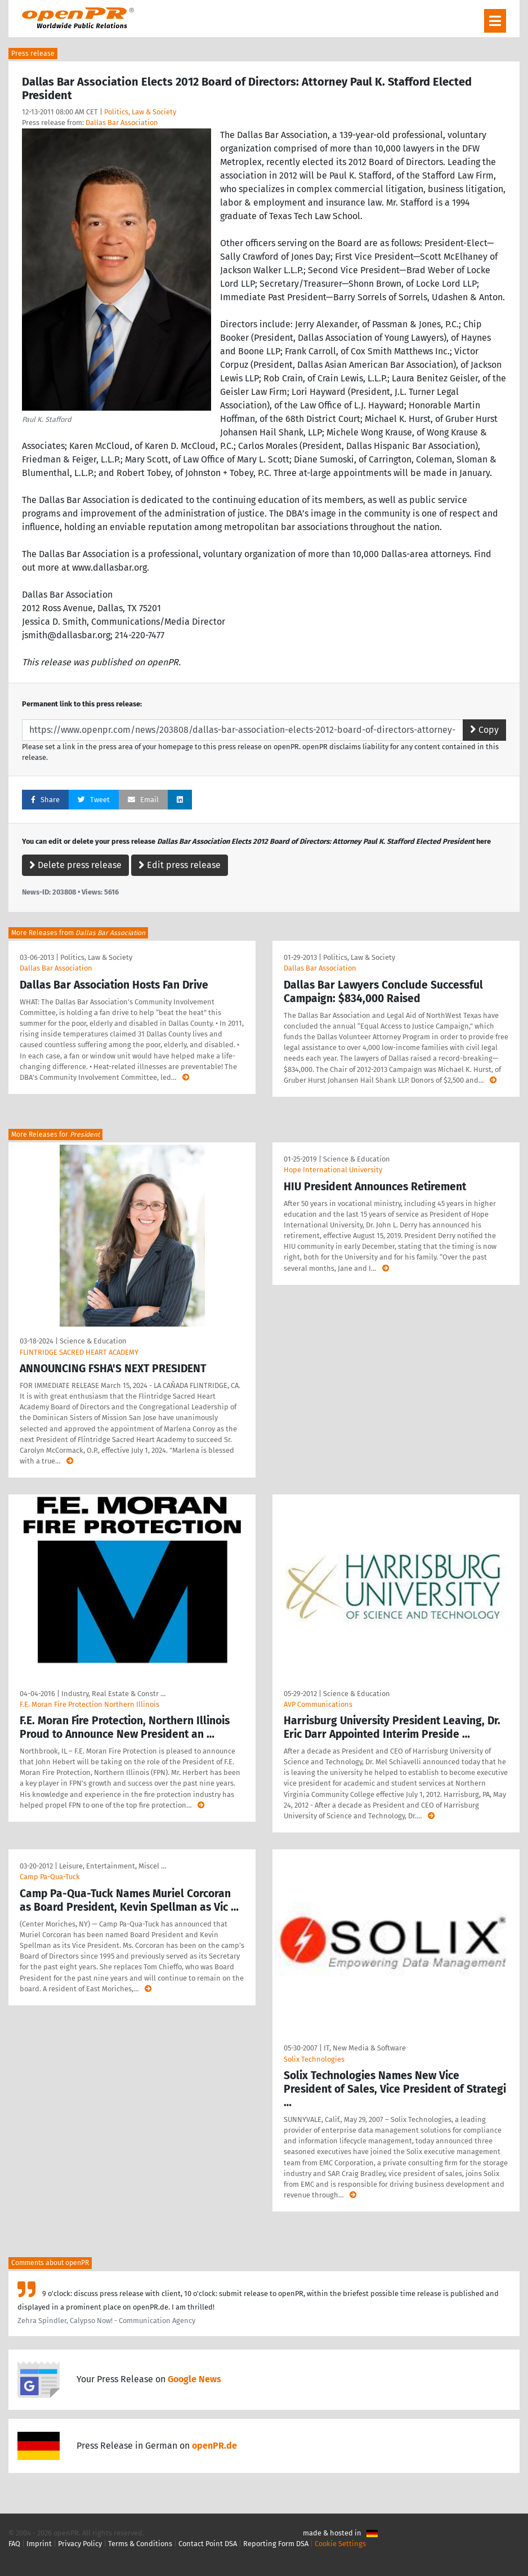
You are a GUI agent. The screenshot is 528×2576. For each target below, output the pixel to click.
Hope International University (333, 1169)
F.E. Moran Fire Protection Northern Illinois (89, 1704)
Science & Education (93, 1341)
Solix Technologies (314, 2059)
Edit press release (179, 865)
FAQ (14, 2543)
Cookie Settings (340, 2543)
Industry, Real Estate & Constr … (113, 1693)
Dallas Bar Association (122, 122)
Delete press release (75, 865)
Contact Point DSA (207, 2543)
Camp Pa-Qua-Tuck (50, 1876)
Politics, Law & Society (140, 112)
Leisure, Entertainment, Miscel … (112, 1866)
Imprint (39, 2543)
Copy (484, 729)
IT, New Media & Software (365, 2048)
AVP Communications (318, 1704)
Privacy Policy (80, 2543)
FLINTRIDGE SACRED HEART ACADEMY (79, 1352)
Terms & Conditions (140, 2543)
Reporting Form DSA (275, 2543)
